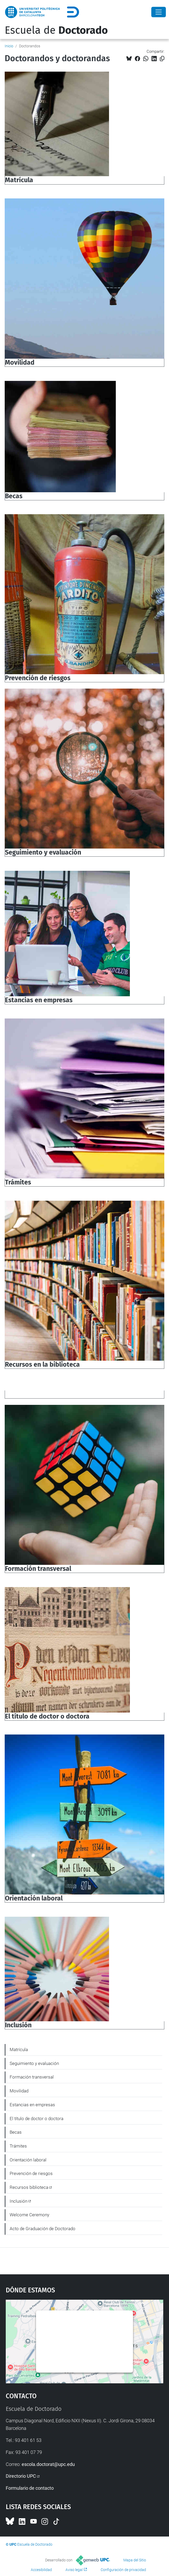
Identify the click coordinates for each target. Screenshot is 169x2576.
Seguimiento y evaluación (34, 2063)
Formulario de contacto (30, 2488)
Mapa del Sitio (134, 2560)
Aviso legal (74, 2570)
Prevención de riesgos (31, 2173)
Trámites (18, 2146)
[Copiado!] (162, 59)
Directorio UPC (21, 2476)
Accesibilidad (41, 2570)
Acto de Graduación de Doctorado (42, 2228)
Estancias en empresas (32, 2104)
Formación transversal (32, 2077)
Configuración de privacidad (123, 2570)
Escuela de (56, 30)
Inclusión (18, 2201)
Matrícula (19, 2049)
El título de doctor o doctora (36, 2118)
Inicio (9, 46)
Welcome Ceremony (29, 2214)
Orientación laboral (28, 2159)
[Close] (158, 12)
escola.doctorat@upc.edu (48, 2464)
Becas (16, 2132)
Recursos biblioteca (29, 2187)
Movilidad (19, 2090)
